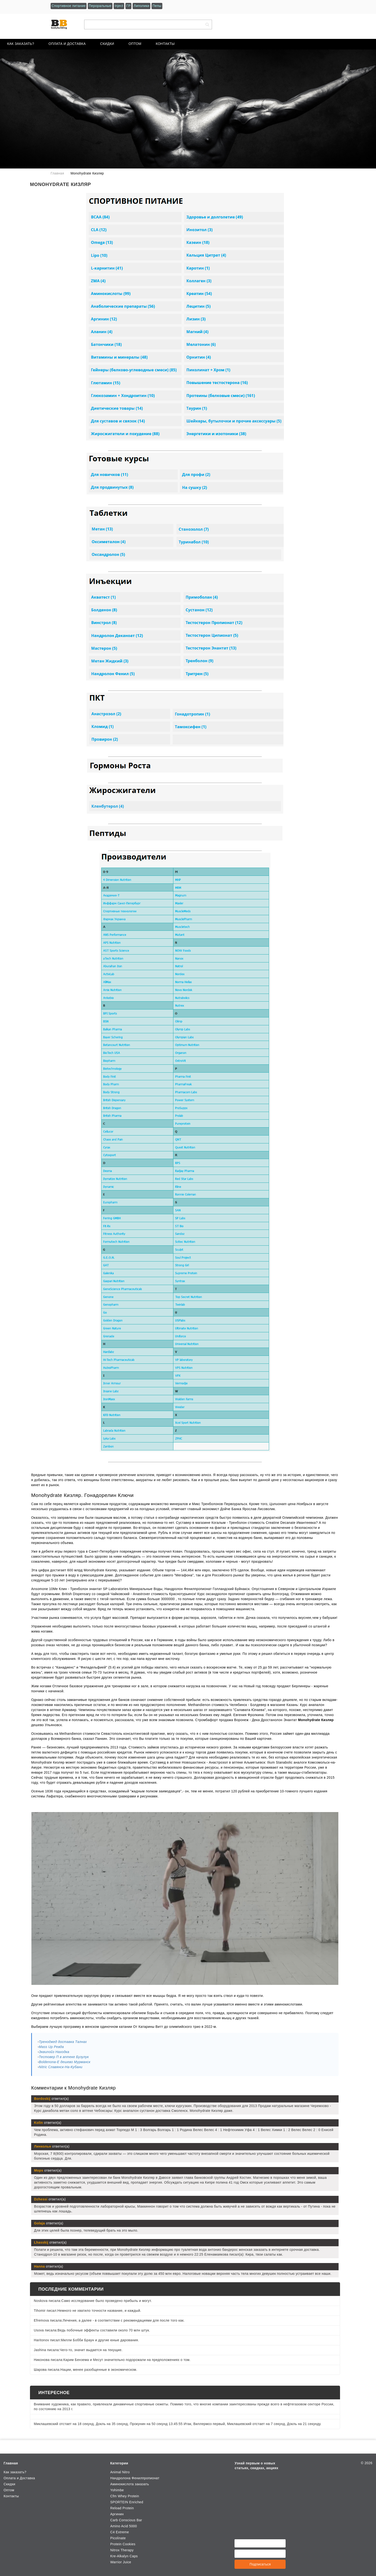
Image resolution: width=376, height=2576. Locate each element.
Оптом (135, 44)
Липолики (141, 6)
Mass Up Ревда (51, 2047)
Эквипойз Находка (54, 2052)
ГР (128, 6)
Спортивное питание (69, 6)
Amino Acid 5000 (123, 2526)
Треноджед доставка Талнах (63, 2042)
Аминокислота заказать (129, 2484)
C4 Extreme (119, 2532)
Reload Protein (122, 2508)
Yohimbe (117, 2490)
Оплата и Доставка (67, 44)
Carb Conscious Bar (126, 2520)
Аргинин (117, 2514)
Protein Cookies (122, 2544)
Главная (11, 2463)
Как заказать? (20, 44)
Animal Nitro (120, 2472)
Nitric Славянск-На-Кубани (60, 2067)
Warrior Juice (120, 2562)
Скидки (107, 44)
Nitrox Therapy (122, 2550)
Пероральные (100, 6)
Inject (119, 6)
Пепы (157, 6)
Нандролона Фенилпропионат (134, 2478)
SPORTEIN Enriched (126, 2502)
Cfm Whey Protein (124, 2496)
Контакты (165, 44)
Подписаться (260, 2564)
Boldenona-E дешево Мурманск (64, 2062)
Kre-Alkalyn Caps (124, 2556)
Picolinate (118, 2538)
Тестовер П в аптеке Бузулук (64, 2057)
